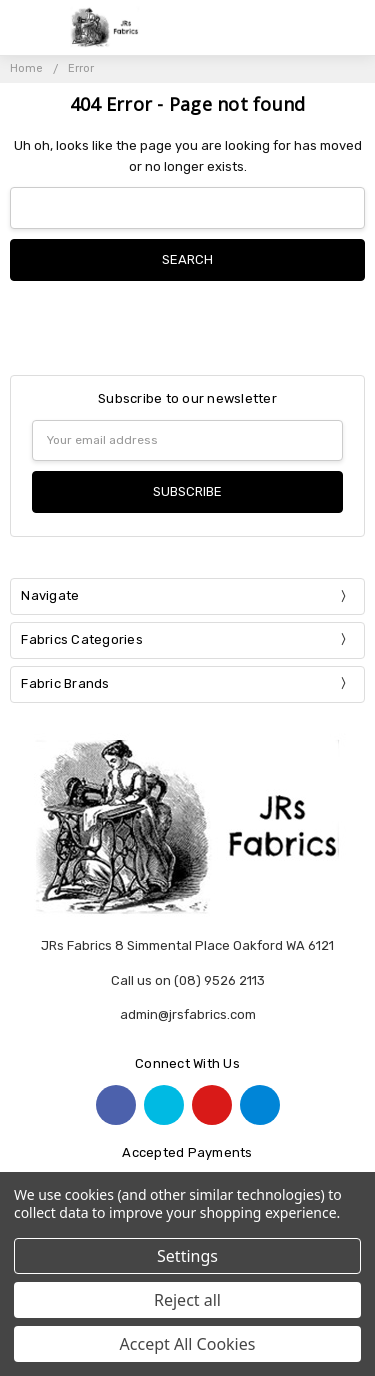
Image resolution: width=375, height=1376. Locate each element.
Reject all (187, 1300)
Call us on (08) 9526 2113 (188, 980)
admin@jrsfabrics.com (188, 1014)
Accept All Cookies (188, 1344)
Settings (187, 1256)
